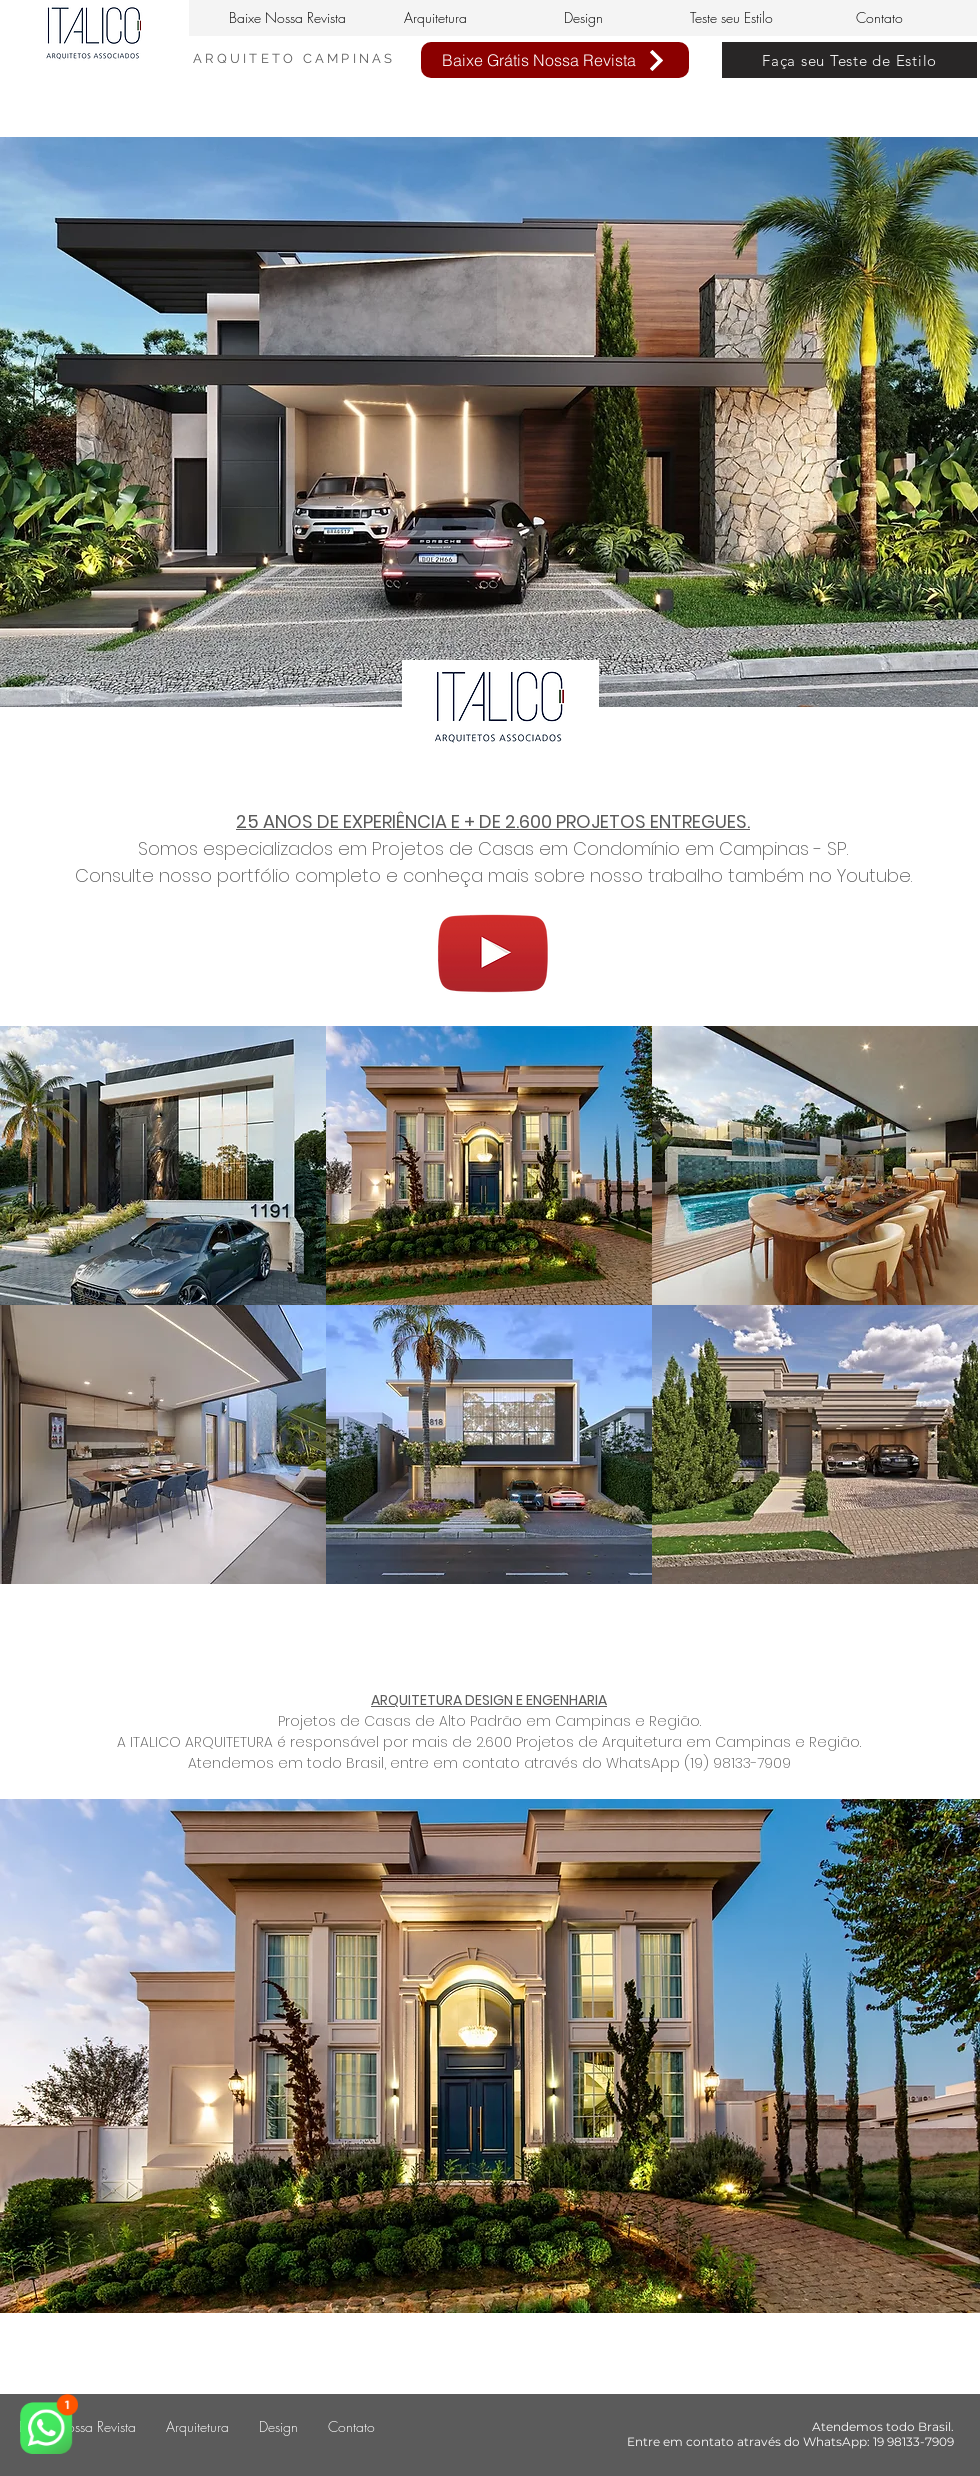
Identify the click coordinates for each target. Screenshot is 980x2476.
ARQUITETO (248, 58)
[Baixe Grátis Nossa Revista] (555, 60)
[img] (163, 1165)
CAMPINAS (349, 58)
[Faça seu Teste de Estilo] (849, 60)
